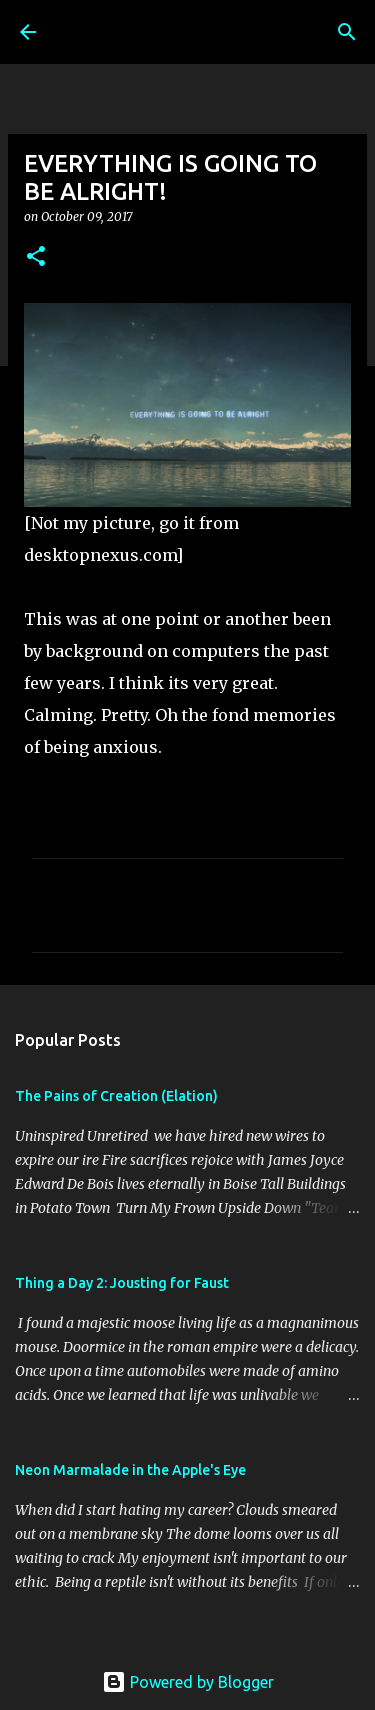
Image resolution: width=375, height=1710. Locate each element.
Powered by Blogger (188, 1682)
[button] (36, 257)
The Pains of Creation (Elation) (116, 1096)
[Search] (347, 32)
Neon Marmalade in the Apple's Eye (130, 1470)
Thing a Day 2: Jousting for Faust (122, 1283)
